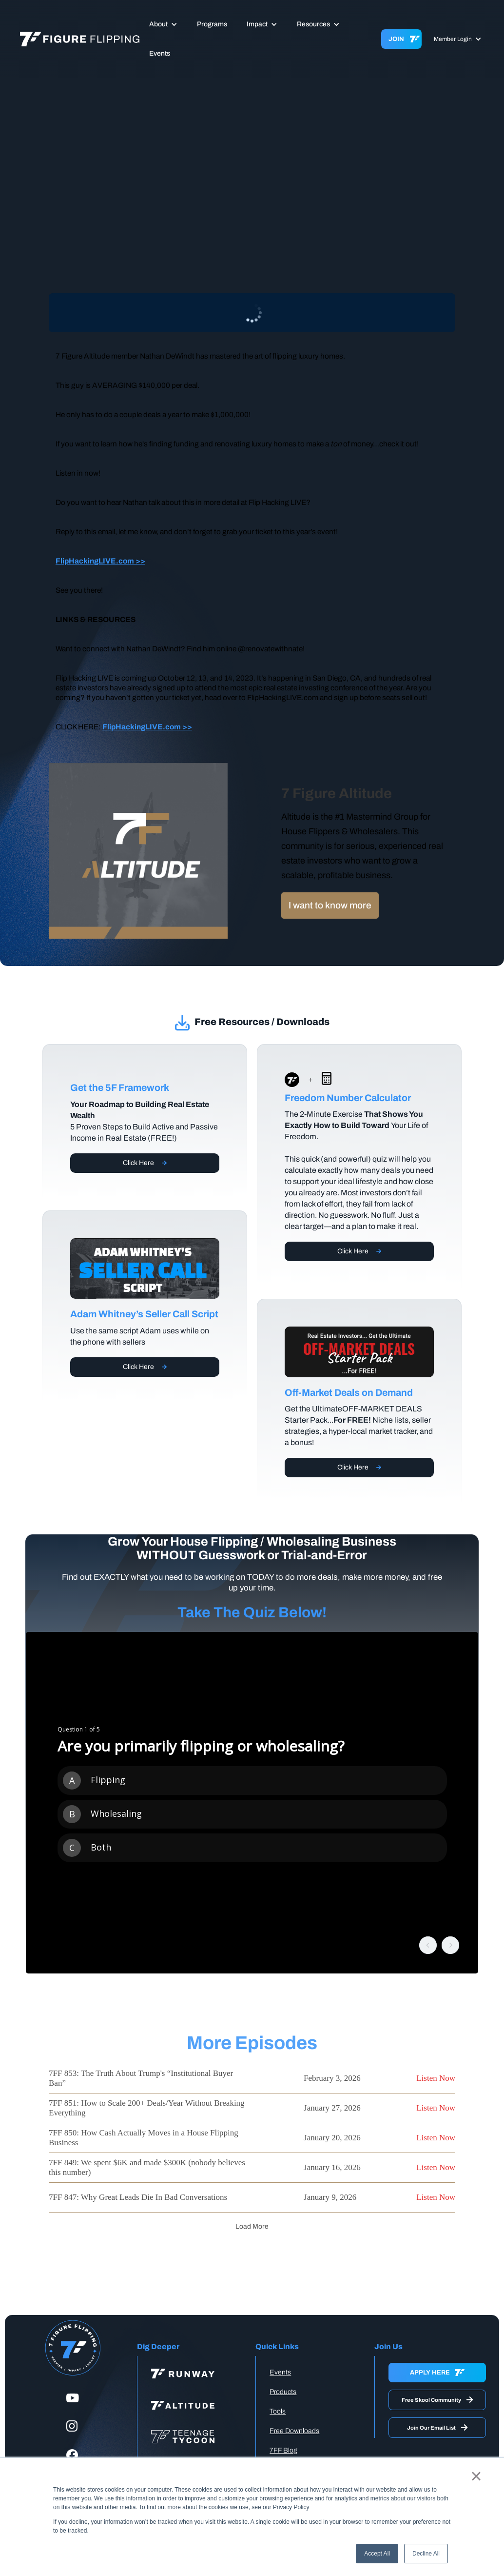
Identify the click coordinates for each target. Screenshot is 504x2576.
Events (159, 53)
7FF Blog (283, 2450)
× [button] (476, 2476)
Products (283, 2391)
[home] (79, 39)
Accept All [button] (377, 2553)
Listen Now (435, 2078)
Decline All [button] (426, 2553)
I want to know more (330, 905)
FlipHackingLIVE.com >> (100, 561)
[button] (163, 24)
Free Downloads (294, 2431)
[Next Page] (252, 2227)
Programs (212, 24)
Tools (278, 2411)
